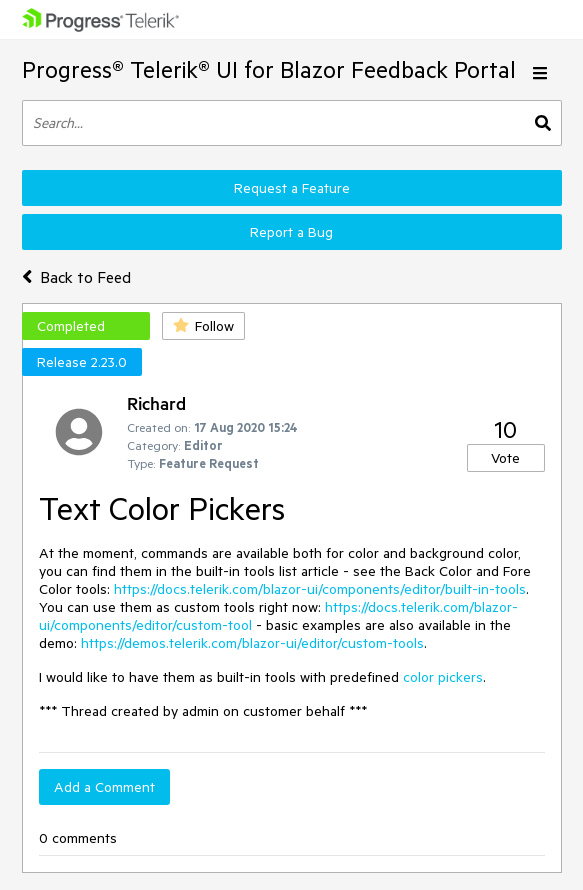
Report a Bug (291, 232)
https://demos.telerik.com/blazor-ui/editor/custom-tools (252, 643)
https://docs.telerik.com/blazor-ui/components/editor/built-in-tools (320, 589)
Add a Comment (104, 787)
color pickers (443, 677)
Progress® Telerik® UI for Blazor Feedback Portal (269, 69)
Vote (505, 458)
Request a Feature (292, 188)
